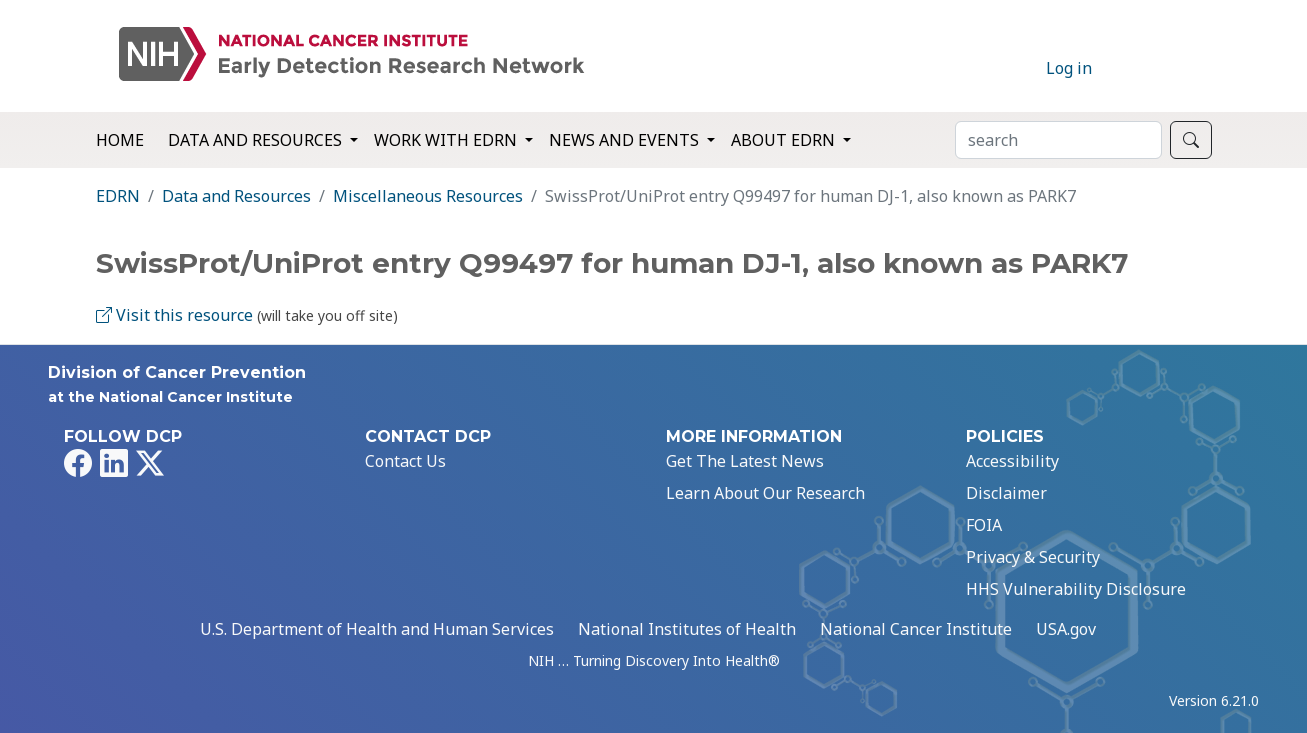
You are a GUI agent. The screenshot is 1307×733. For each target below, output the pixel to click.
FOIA (984, 525)
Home (120, 140)
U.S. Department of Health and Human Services (377, 629)
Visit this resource (174, 315)
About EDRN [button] (785, 140)
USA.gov (1066, 629)
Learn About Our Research (765, 493)
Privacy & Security (1033, 557)
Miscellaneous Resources (428, 196)
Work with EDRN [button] (447, 140)
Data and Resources (236, 196)
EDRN (118, 196)
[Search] (1058, 140)
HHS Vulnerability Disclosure (1076, 589)
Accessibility (1012, 461)
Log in (1069, 68)
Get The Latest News (745, 461)
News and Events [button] (626, 140)
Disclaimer (1006, 493)
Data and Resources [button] (257, 140)
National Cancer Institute (916, 629)
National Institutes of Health (687, 629)
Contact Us (405, 461)
